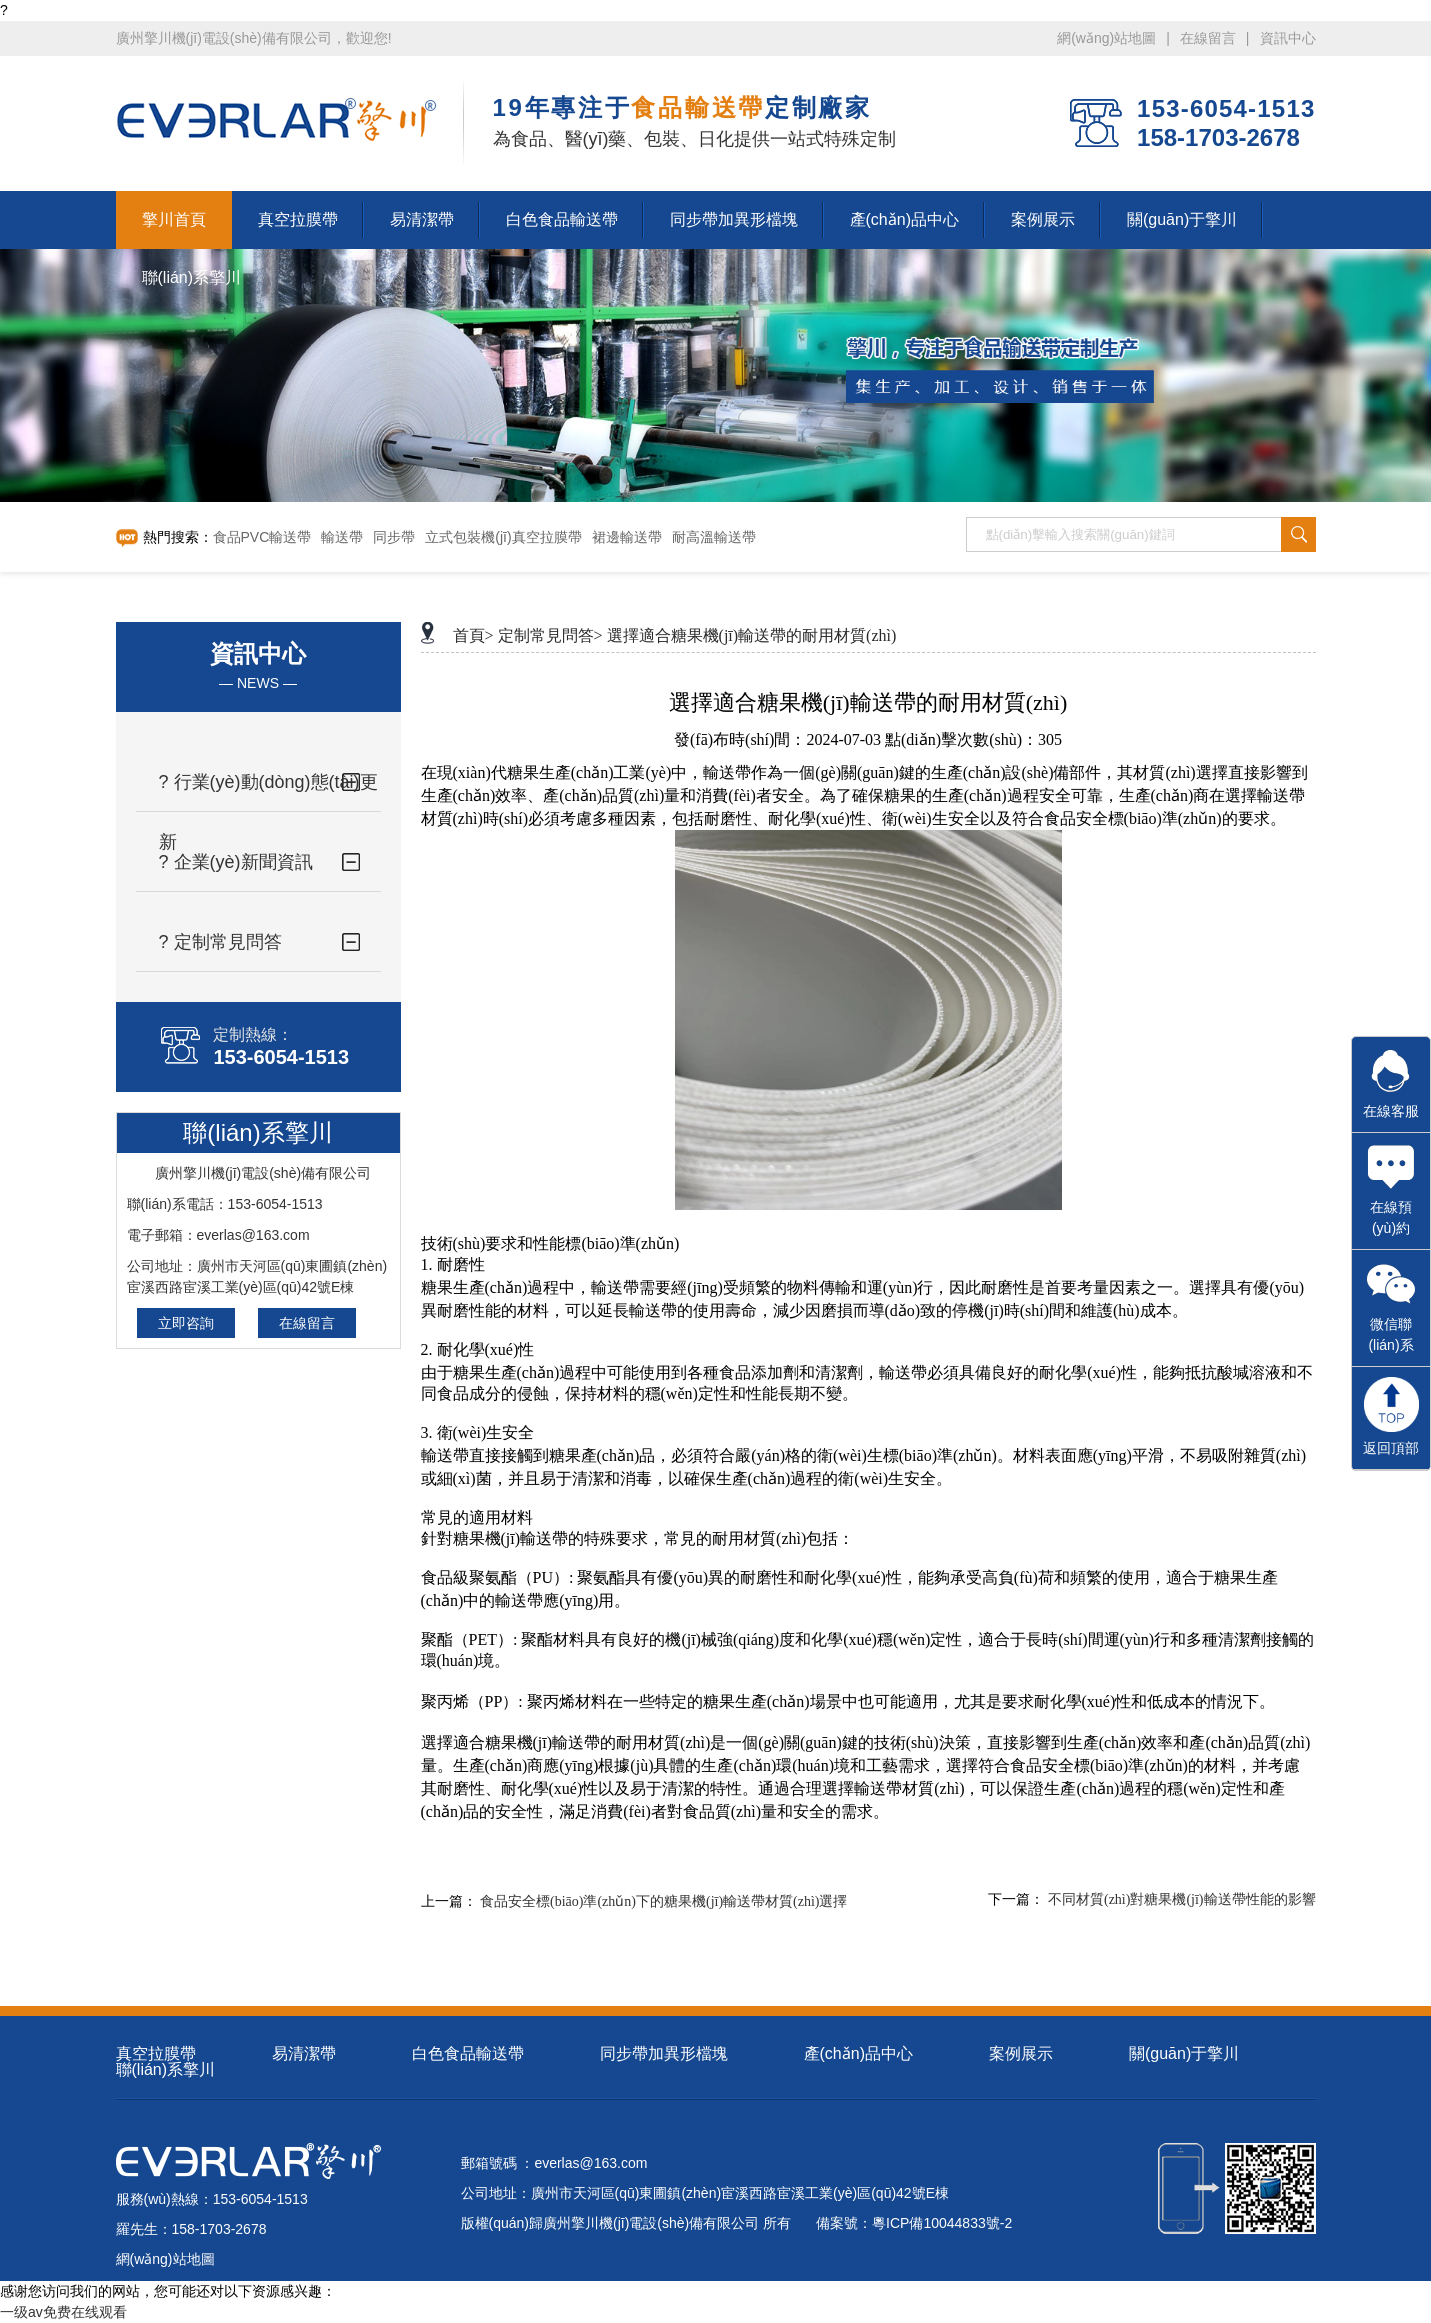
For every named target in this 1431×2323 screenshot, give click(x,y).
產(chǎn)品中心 (858, 2053)
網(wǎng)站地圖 (1106, 38)
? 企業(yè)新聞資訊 (236, 862)
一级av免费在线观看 (63, 2312)
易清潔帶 (304, 2053)
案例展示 (1021, 2053)
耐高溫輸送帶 (714, 537)
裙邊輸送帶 (627, 537)
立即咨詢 (186, 1323)
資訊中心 (1288, 38)
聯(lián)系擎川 (166, 2069)
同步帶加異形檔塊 (664, 2053)
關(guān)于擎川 (1184, 2053)
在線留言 (1208, 38)
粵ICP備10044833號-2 (942, 2223)
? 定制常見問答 (220, 942)
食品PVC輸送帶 (262, 537)
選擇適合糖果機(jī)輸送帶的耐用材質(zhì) (752, 635)
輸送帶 (342, 537)
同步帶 (394, 537)
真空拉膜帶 (156, 2053)
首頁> (473, 635)
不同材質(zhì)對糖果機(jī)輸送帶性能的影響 (1182, 1899)
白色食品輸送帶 (468, 2053)
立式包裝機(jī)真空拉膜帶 (503, 537)
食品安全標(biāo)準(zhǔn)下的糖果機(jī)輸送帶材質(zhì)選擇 (664, 1901)
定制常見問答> (550, 635)
